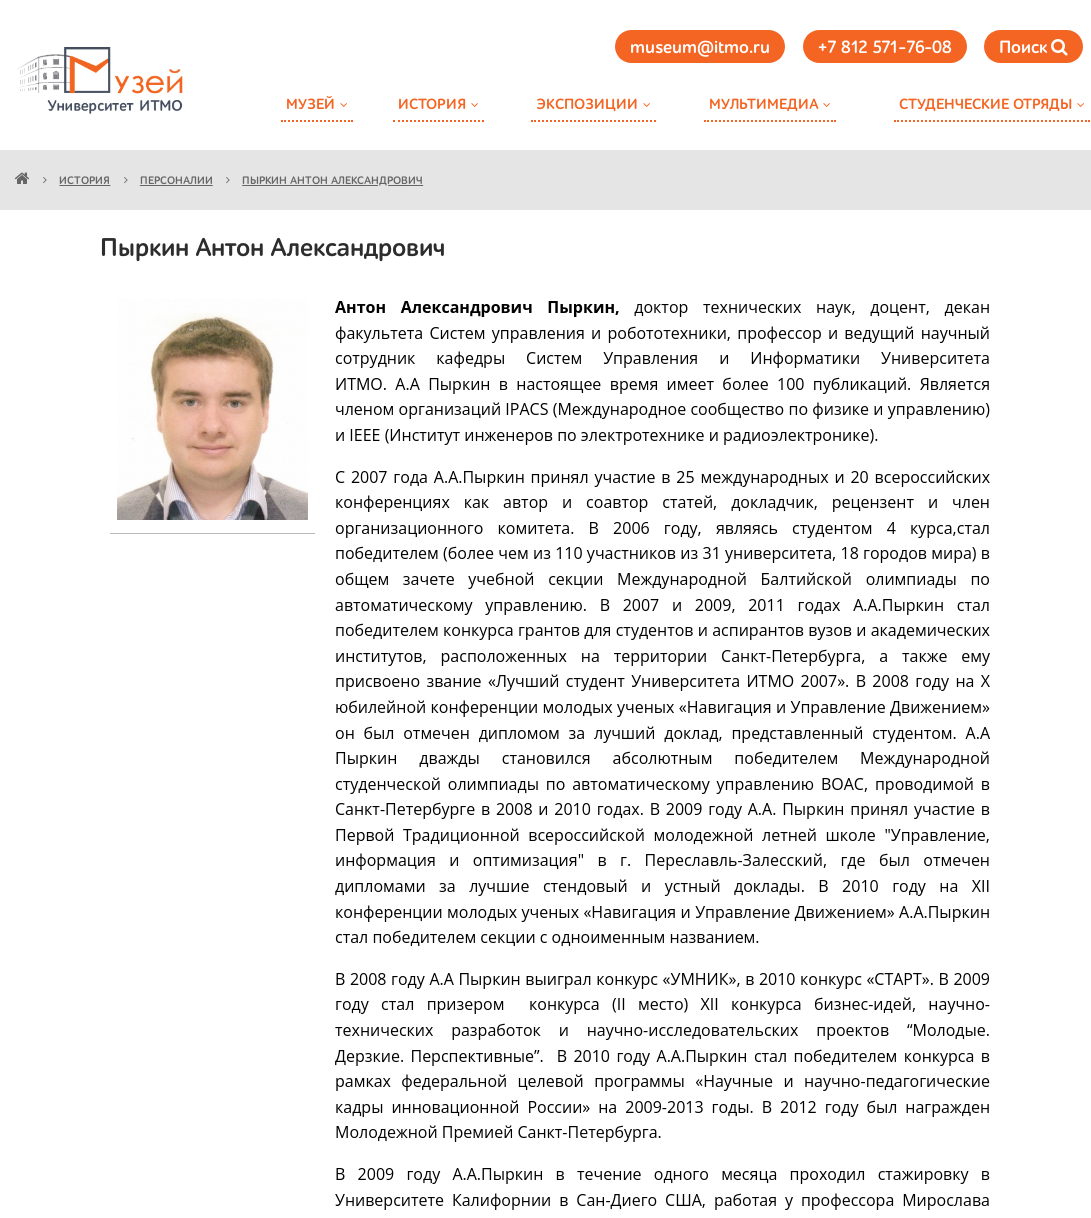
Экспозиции (587, 104)
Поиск (1033, 47)
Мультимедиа (763, 104)
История (432, 104)
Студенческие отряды (985, 104)
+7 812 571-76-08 (885, 48)
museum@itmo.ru (700, 48)
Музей (310, 104)
